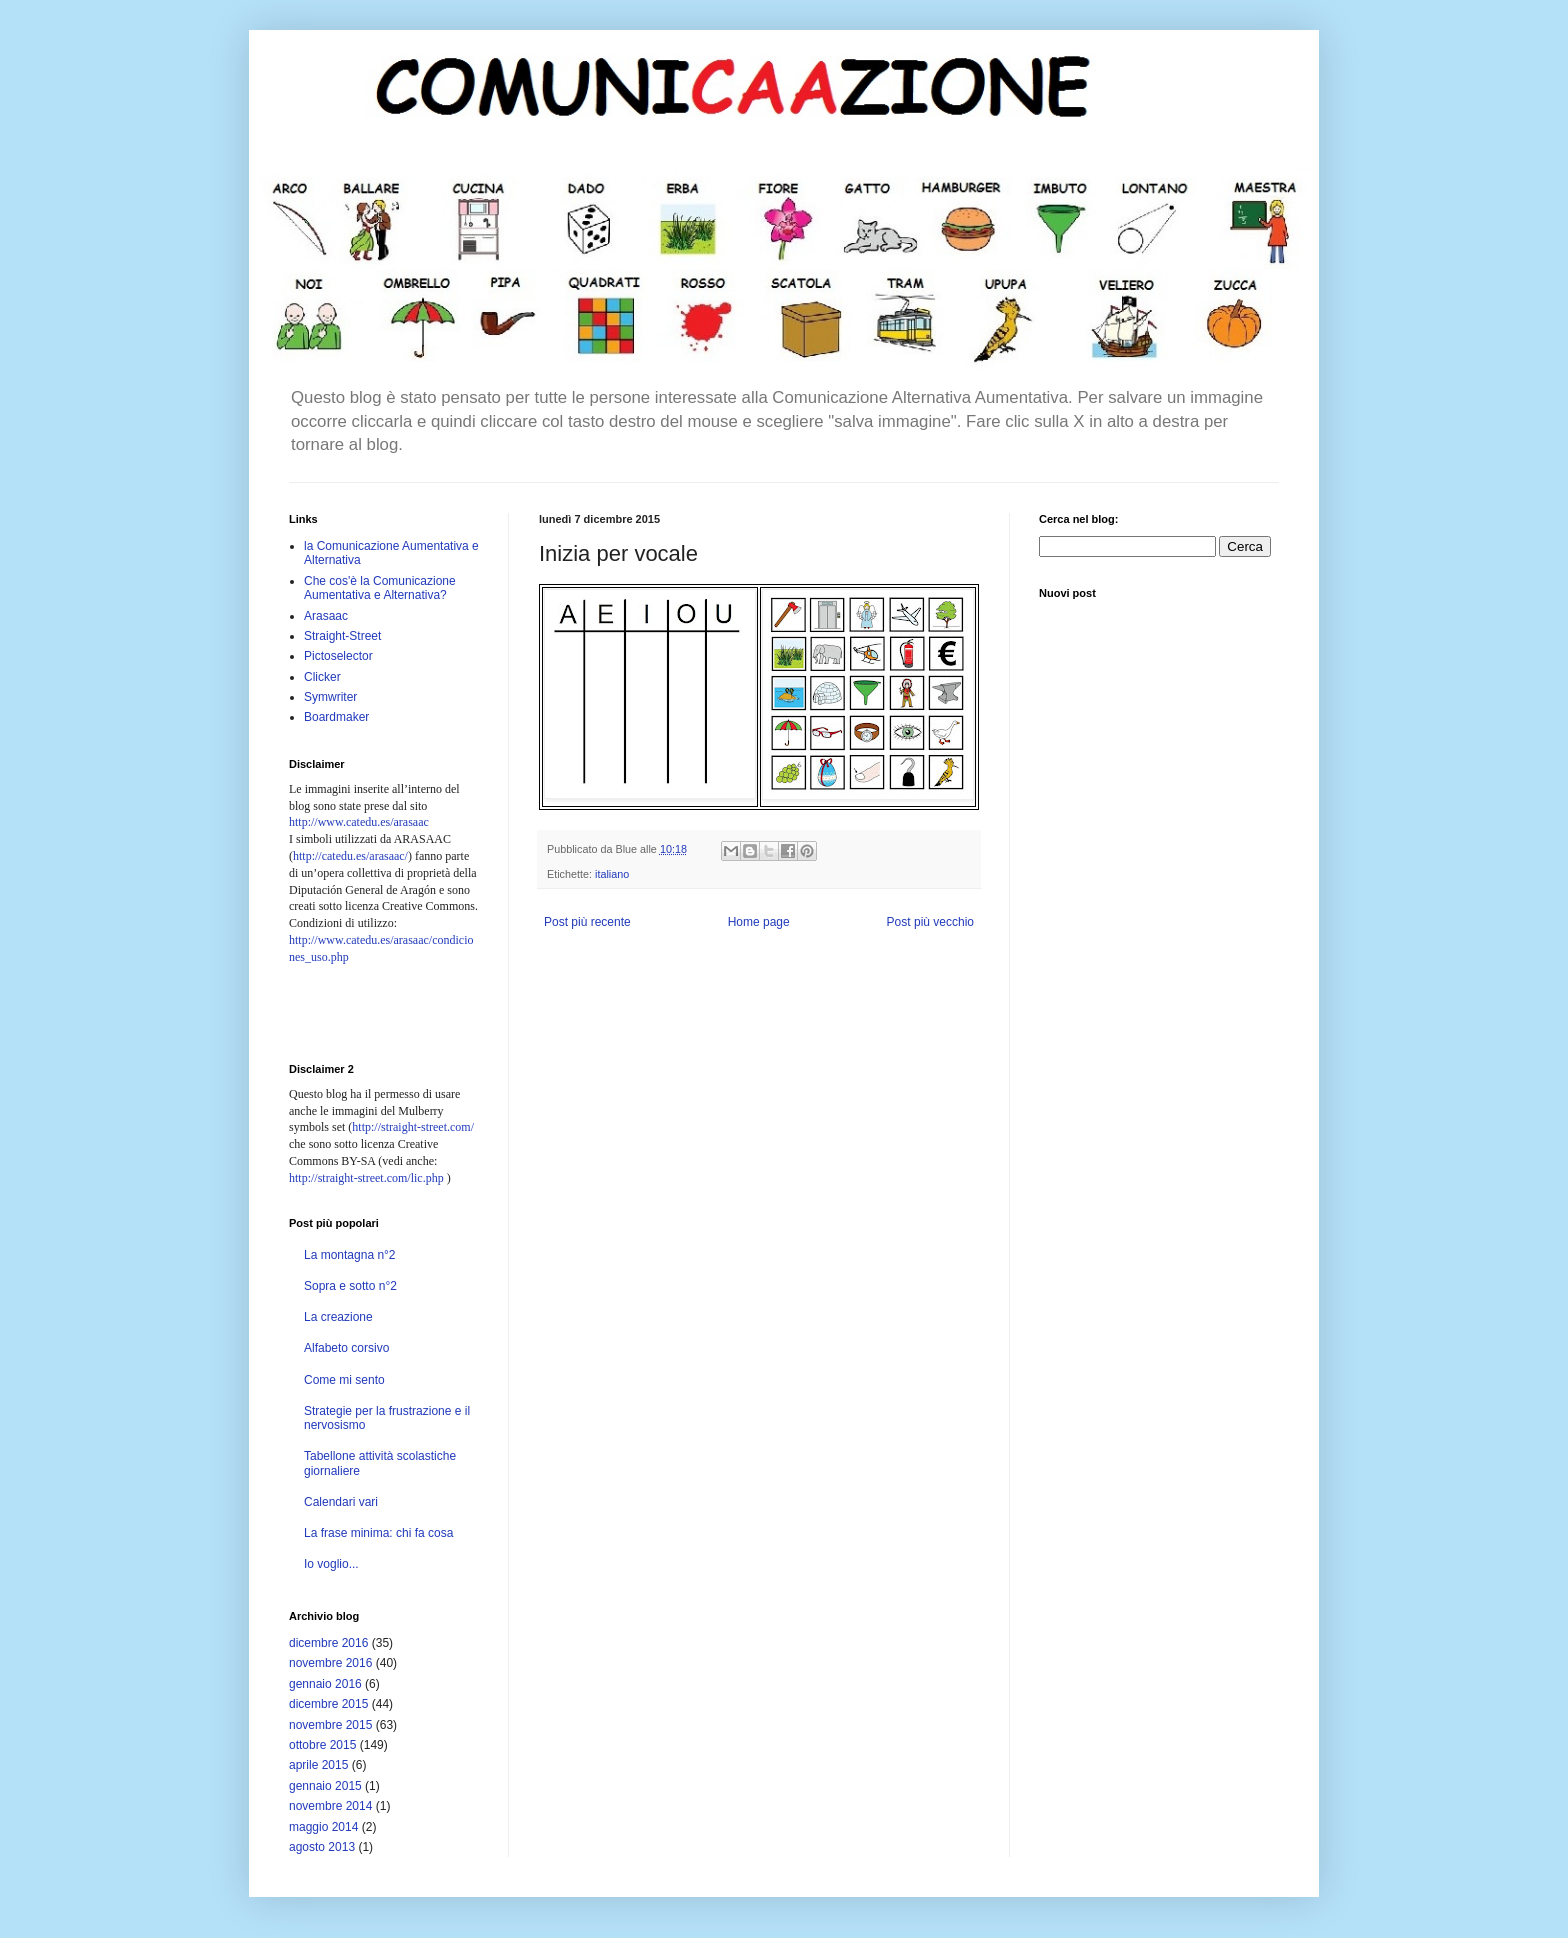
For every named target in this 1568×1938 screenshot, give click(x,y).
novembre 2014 (330, 1806)
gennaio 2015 (325, 1786)
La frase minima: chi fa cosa (378, 1533)
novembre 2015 (330, 1725)
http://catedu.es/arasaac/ (350, 856)
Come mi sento (344, 1380)
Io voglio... (331, 1564)
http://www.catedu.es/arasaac (359, 822)
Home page (759, 922)
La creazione (338, 1317)
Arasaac (326, 616)
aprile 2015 (318, 1765)
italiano (612, 874)
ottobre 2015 (322, 1745)
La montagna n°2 (350, 1255)
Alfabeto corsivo (346, 1348)
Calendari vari (341, 1502)
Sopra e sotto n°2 (350, 1286)
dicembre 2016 (328, 1643)
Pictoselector (338, 656)
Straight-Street (342, 636)
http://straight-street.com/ (413, 1127)
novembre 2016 (330, 1663)
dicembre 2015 (328, 1704)
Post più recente (587, 922)
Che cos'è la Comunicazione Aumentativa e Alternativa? (380, 588)
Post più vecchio (930, 922)
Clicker (322, 677)
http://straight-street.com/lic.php (366, 1178)
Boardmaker (336, 717)
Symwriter (330, 697)
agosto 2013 (322, 1847)
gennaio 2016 (325, 1684)
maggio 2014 (323, 1827)
